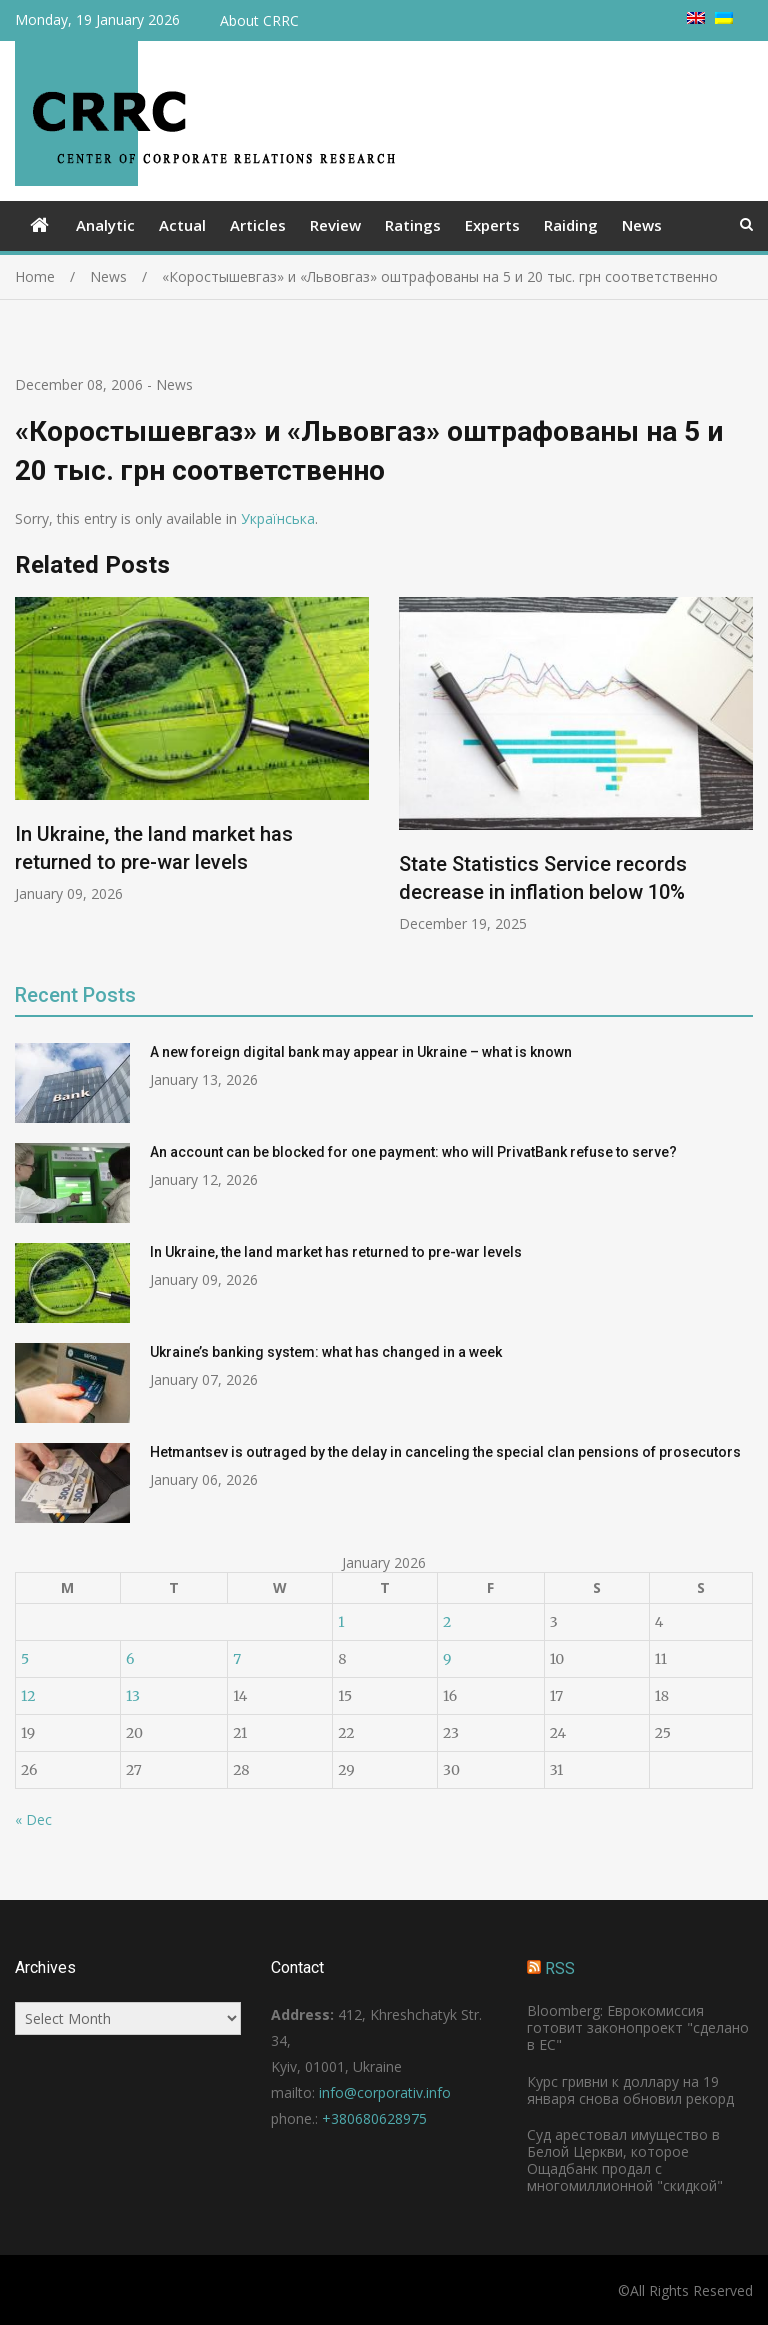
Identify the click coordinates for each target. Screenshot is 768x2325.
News (642, 225)
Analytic (105, 225)
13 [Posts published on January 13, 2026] (133, 1696)
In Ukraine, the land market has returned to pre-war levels (336, 1252)
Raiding (571, 225)
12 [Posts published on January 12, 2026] (28, 1696)
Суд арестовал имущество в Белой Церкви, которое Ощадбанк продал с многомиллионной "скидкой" (625, 2159)
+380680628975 (374, 2118)
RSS (560, 1968)
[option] (192, 750)
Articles (258, 225)
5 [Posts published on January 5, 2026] (25, 1659)
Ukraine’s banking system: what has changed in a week (326, 1352)
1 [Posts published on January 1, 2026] (341, 1622)
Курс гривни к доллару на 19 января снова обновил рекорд (630, 2090)
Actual (182, 225)
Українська (278, 518)
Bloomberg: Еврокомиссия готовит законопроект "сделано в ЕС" (638, 2027)
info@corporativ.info (385, 2092)
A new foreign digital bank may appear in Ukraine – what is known (361, 1052)
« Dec (33, 1819)
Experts (492, 225)
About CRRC (259, 20)
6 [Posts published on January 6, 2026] (130, 1659)
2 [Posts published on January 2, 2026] (447, 1622)
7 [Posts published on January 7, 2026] (237, 1659)
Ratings (413, 225)
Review (335, 225)
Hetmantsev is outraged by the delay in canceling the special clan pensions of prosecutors (445, 1452)
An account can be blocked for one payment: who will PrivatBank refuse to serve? (413, 1152)
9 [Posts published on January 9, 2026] (447, 1659)
